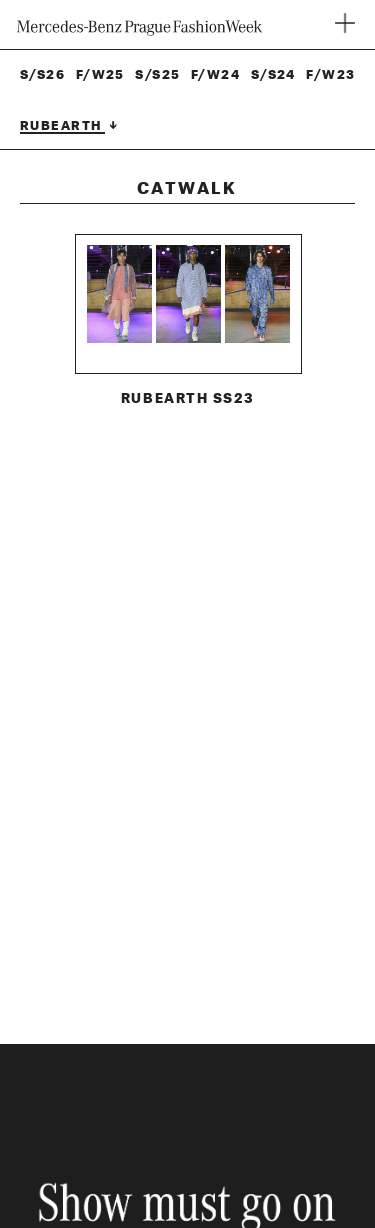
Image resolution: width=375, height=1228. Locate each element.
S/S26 (42, 75)
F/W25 (100, 75)
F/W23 (330, 75)
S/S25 (157, 75)
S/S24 (273, 75)
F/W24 (215, 75)
